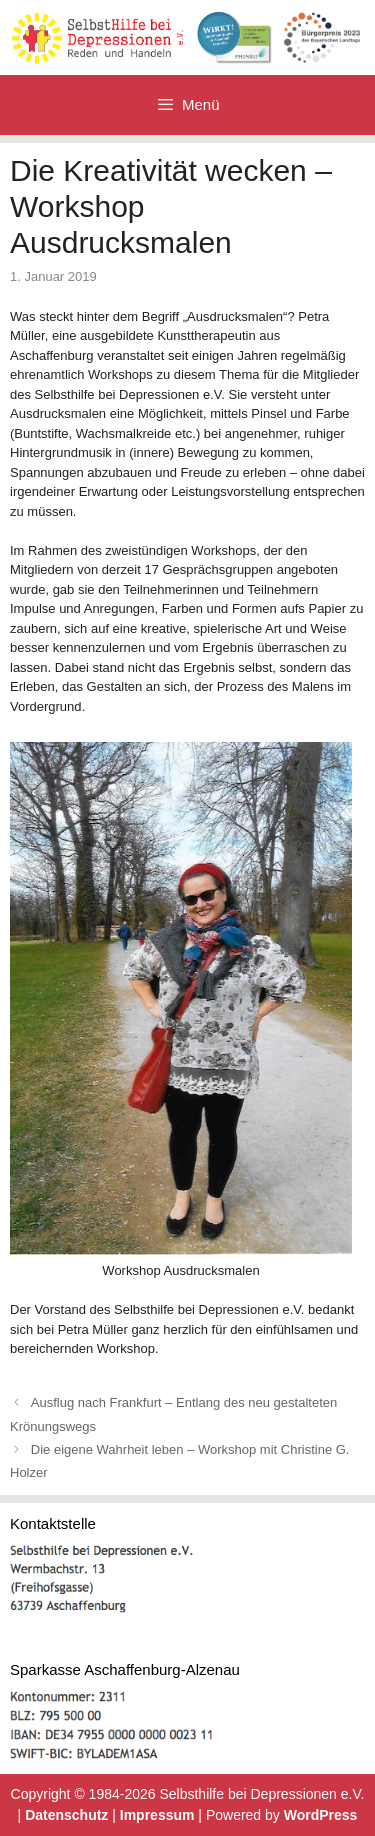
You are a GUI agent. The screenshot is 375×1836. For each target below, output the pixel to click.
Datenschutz (66, 1815)
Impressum (157, 1815)
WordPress (321, 1815)
